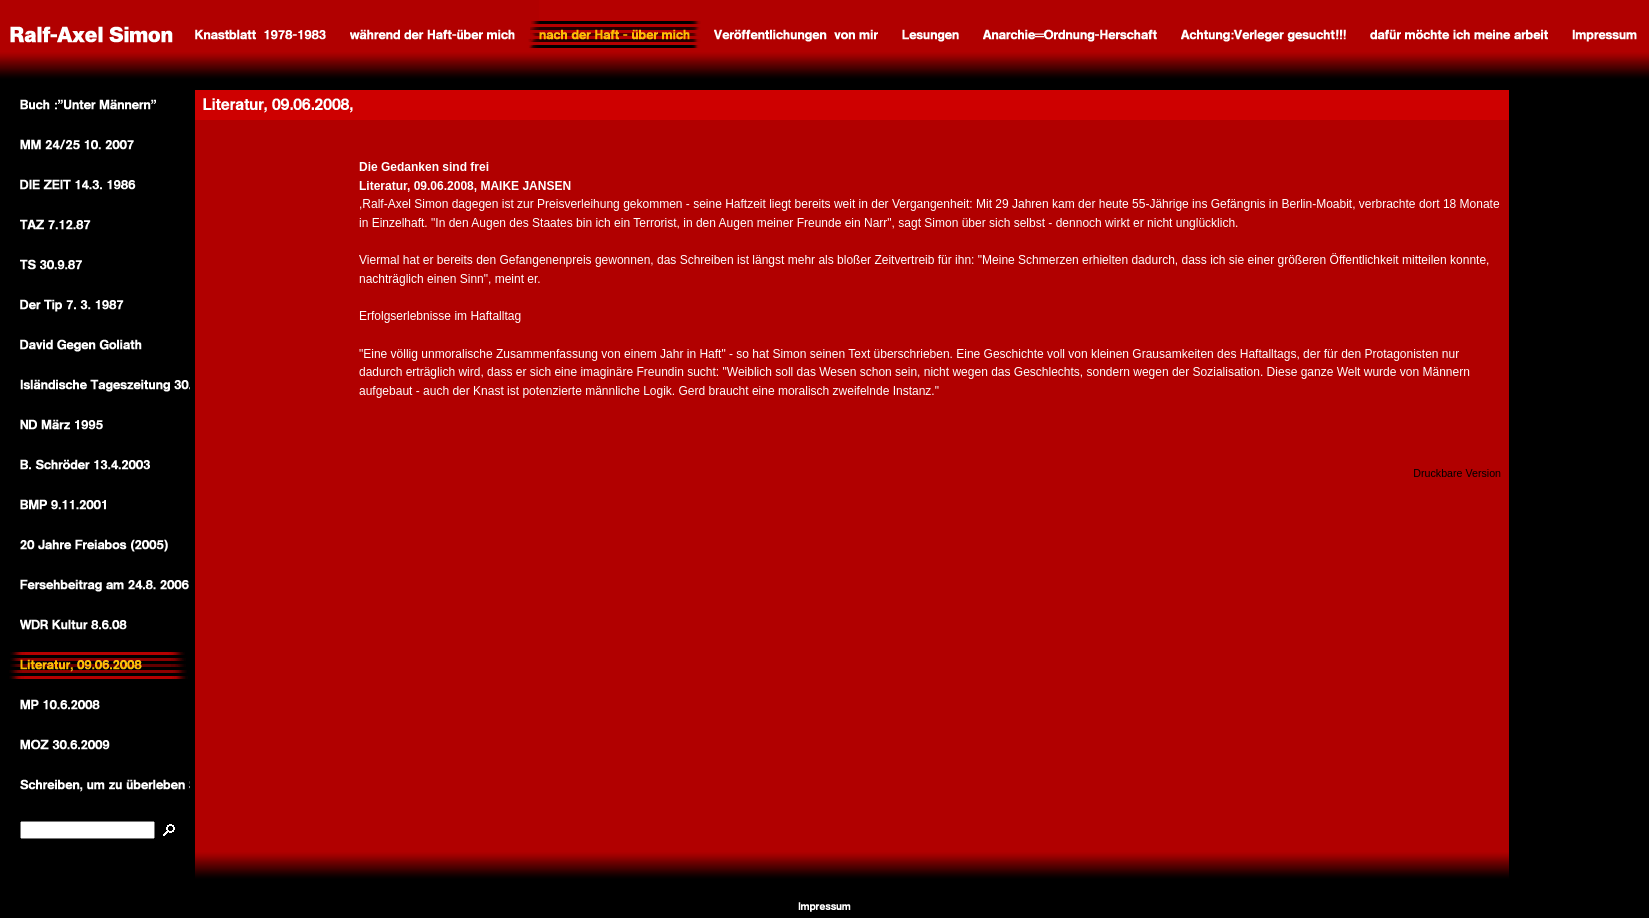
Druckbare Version (1457, 473)
